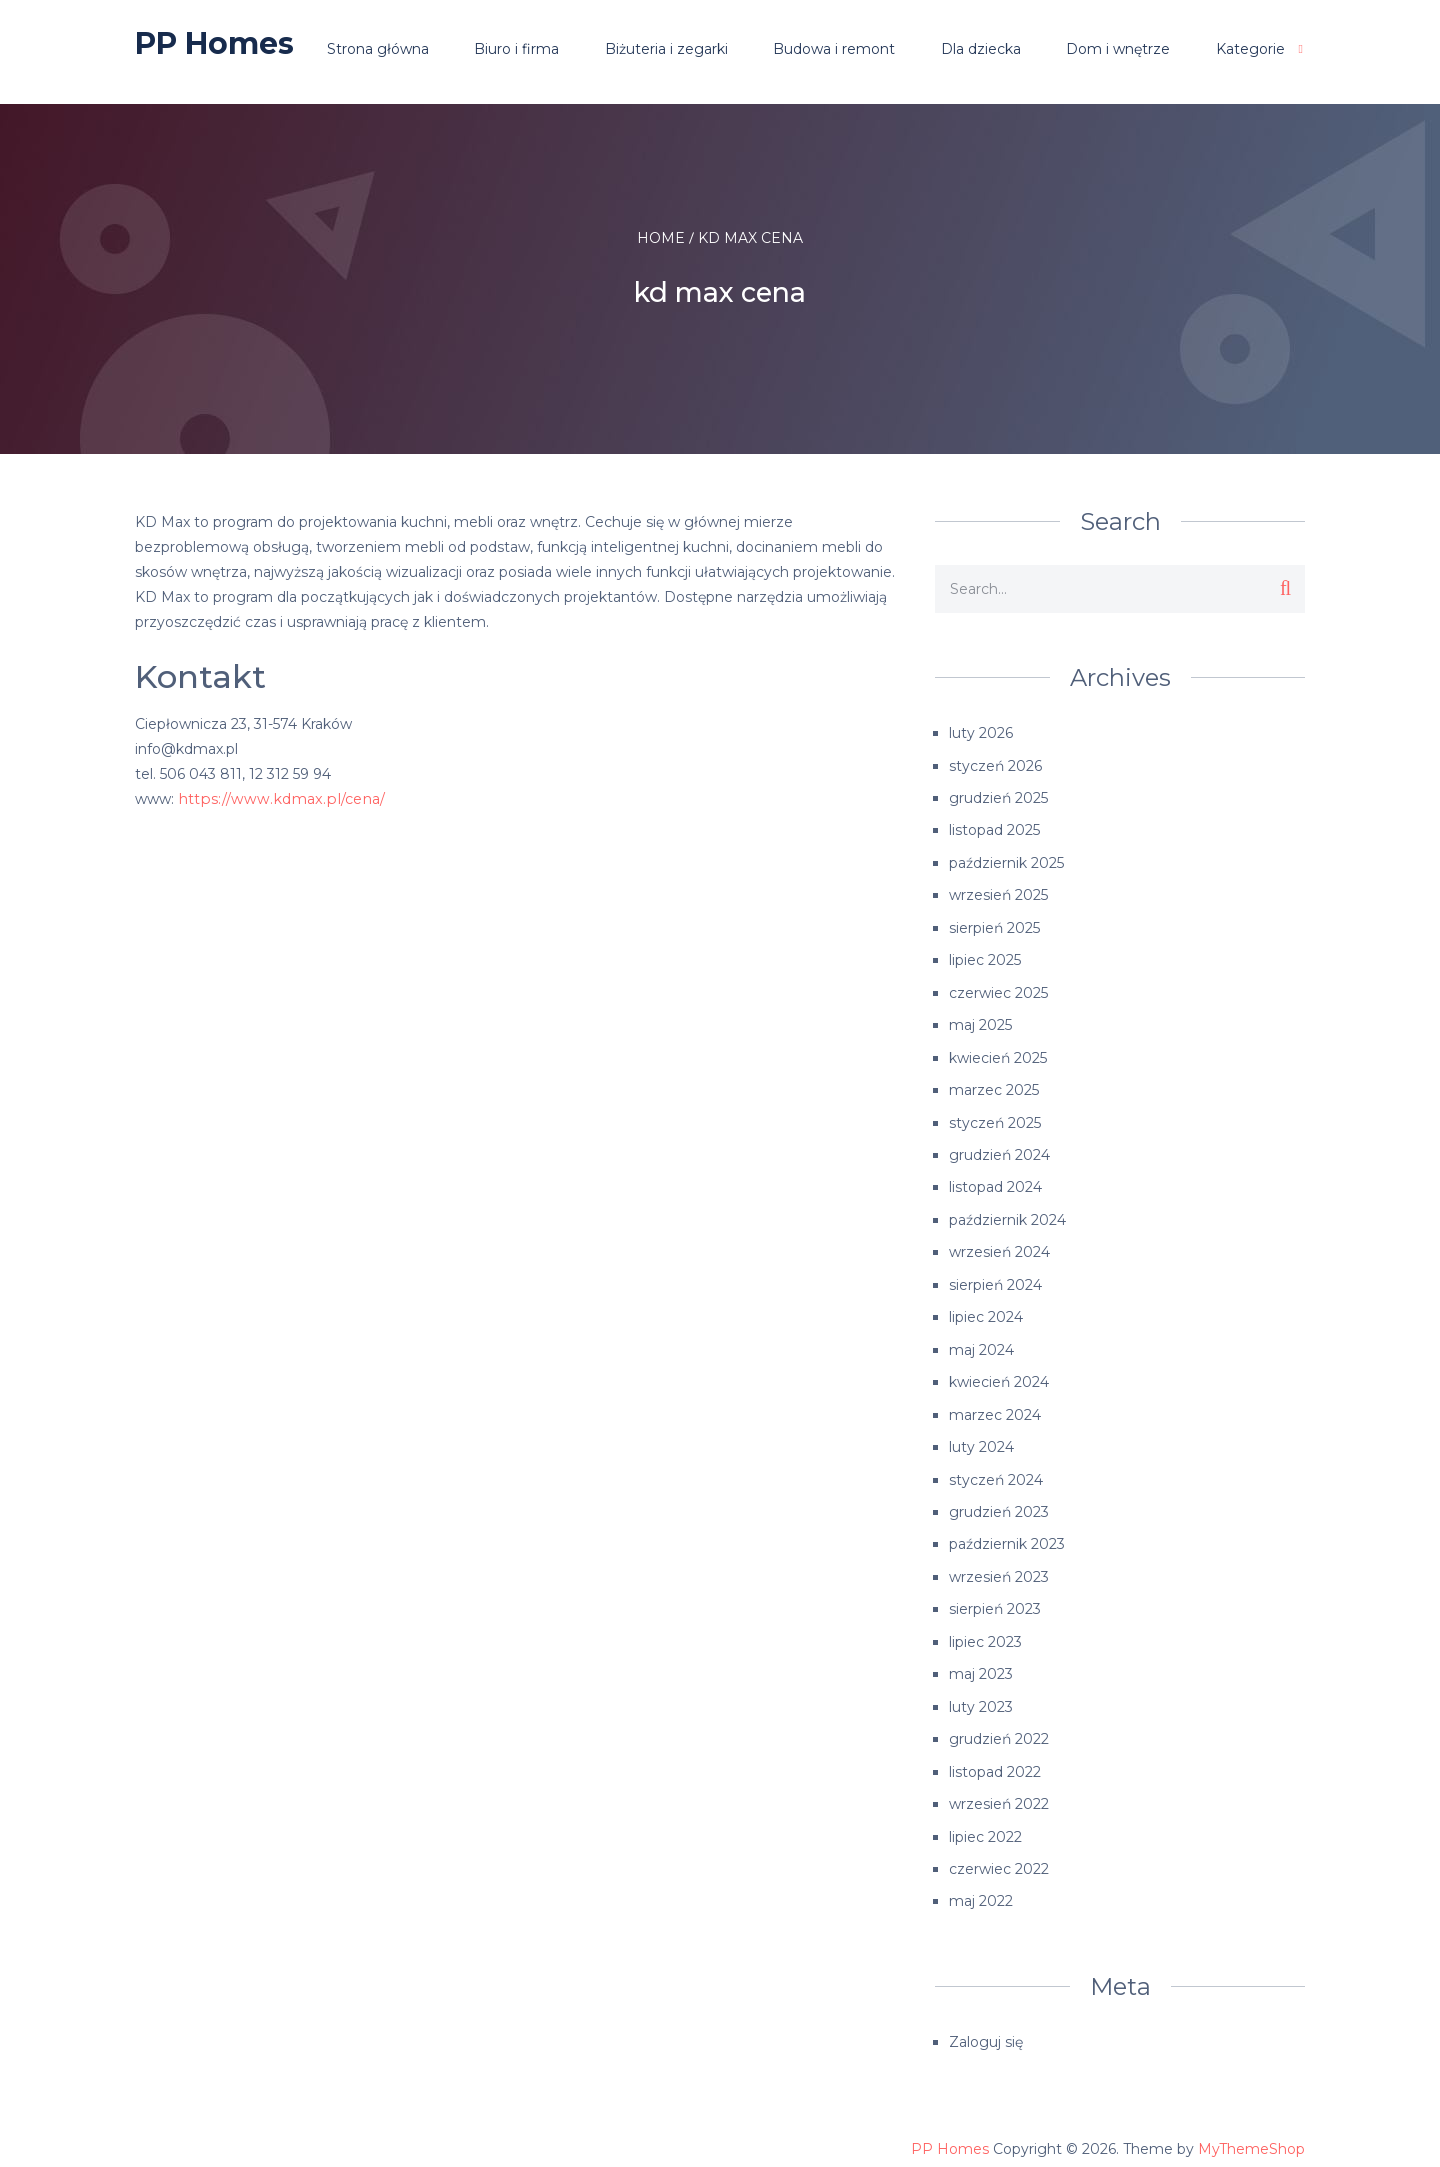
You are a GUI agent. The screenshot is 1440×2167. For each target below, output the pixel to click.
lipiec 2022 (985, 1821)
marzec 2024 (995, 1405)
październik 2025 (1006, 861)
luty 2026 (981, 733)
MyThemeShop (1251, 2132)
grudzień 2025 (998, 797)
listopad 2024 (995, 1181)
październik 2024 (1007, 1213)
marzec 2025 (994, 1085)
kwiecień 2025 (998, 1053)
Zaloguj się (986, 2025)
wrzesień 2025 (998, 893)
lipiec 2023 (985, 1629)
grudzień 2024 (999, 1149)
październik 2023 (1007, 1533)
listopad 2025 (994, 829)
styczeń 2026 (995, 765)
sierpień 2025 (994, 925)
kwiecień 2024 (999, 1373)
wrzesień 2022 (999, 1789)
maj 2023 (981, 1661)
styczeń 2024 (996, 1469)
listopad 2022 (995, 1757)
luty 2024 (981, 1437)
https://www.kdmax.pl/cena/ (275, 799)
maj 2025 (980, 1021)
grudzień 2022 (999, 1725)
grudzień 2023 (999, 1501)
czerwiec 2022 (999, 1853)
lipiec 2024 (986, 1309)
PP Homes (214, 43)
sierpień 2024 (995, 1277)
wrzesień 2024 (999, 1245)
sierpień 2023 (995, 1597)
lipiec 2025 (985, 957)
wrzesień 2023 (999, 1565)
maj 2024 (981, 1341)
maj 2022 (981, 1885)
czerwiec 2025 (998, 989)
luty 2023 (981, 1693)
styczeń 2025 (995, 1117)
